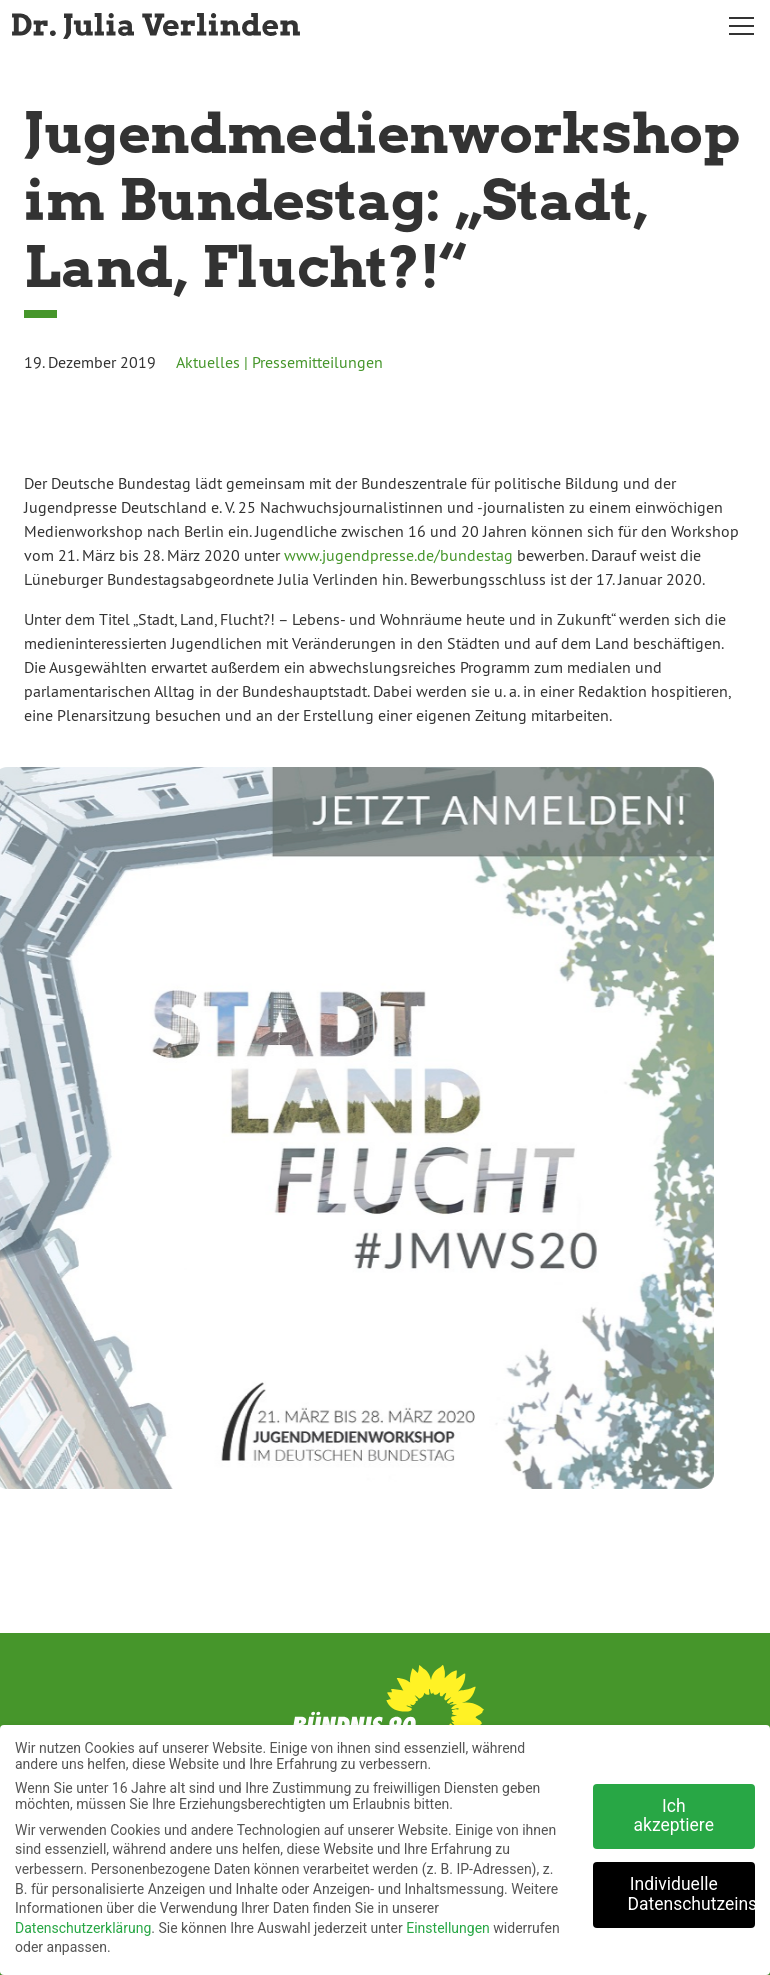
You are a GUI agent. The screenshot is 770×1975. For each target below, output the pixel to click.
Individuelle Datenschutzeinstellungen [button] (692, 1888)
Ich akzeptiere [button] (674, 1810)
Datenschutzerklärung (83, 1922)
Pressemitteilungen (317, 362)
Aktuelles (208, 362)
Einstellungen (448, 1922)
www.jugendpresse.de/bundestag (398, 555)
